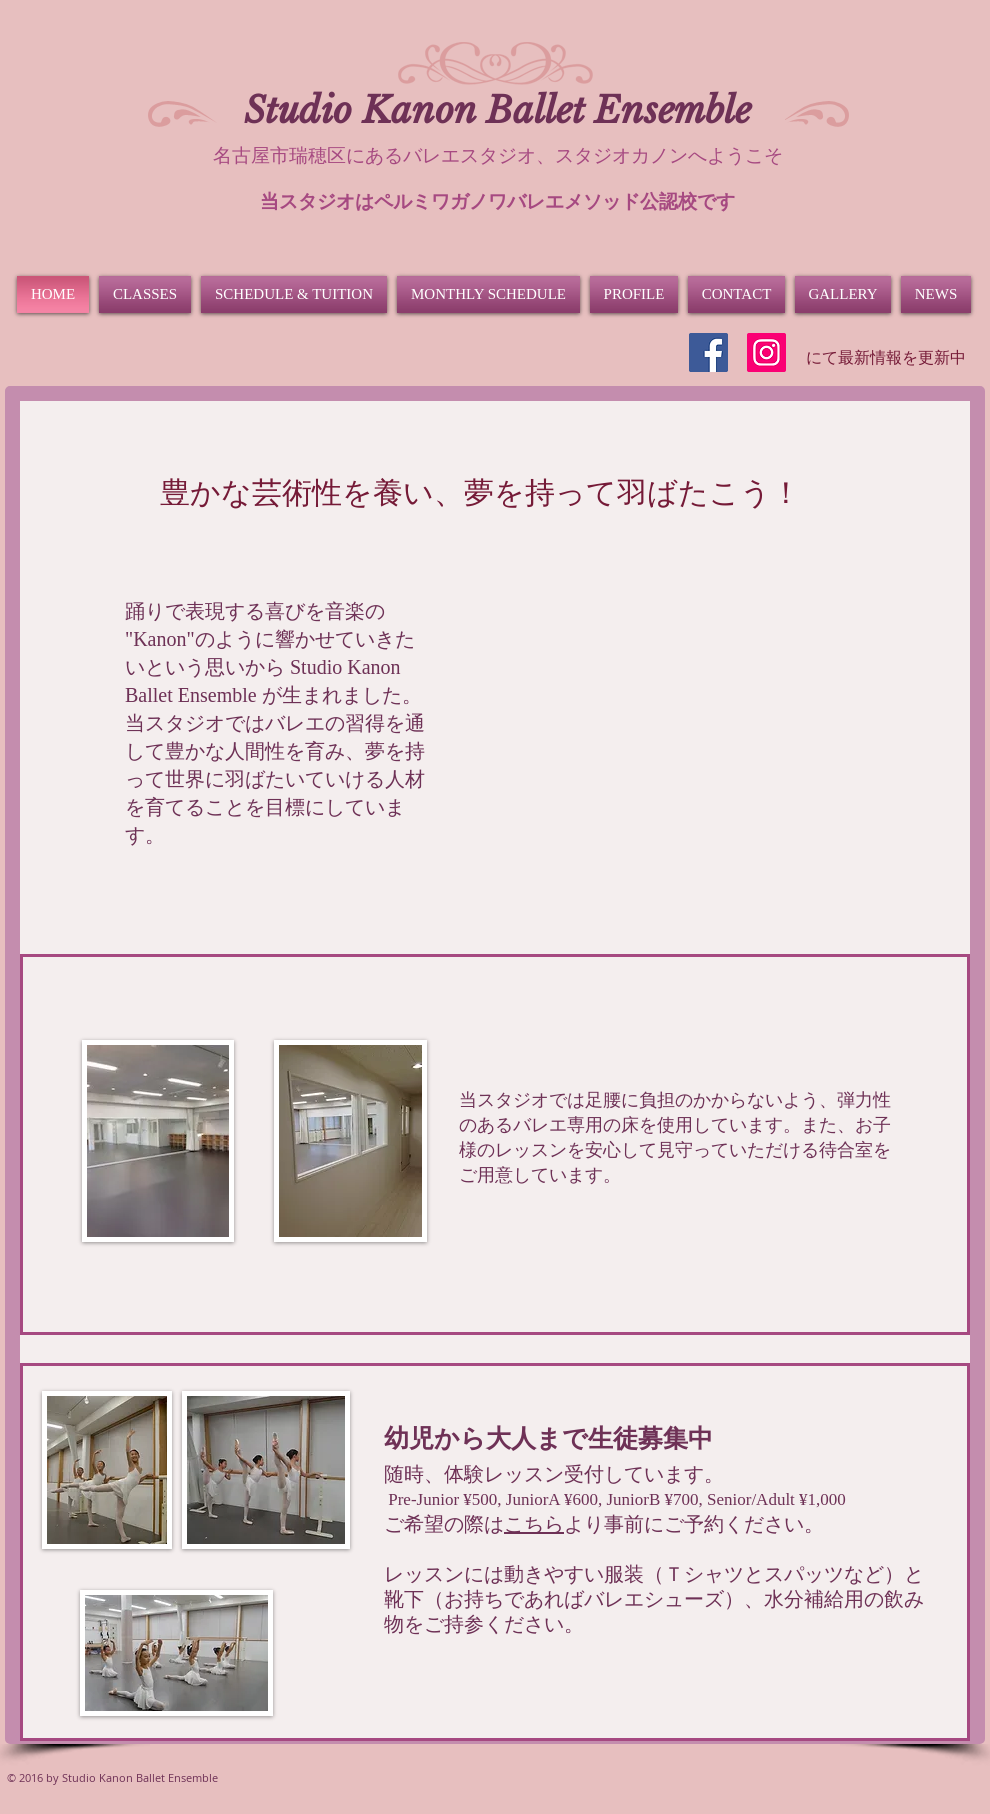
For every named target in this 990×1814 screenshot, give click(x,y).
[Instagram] (766, 352)
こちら (534, 1524)
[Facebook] (708, 352)
